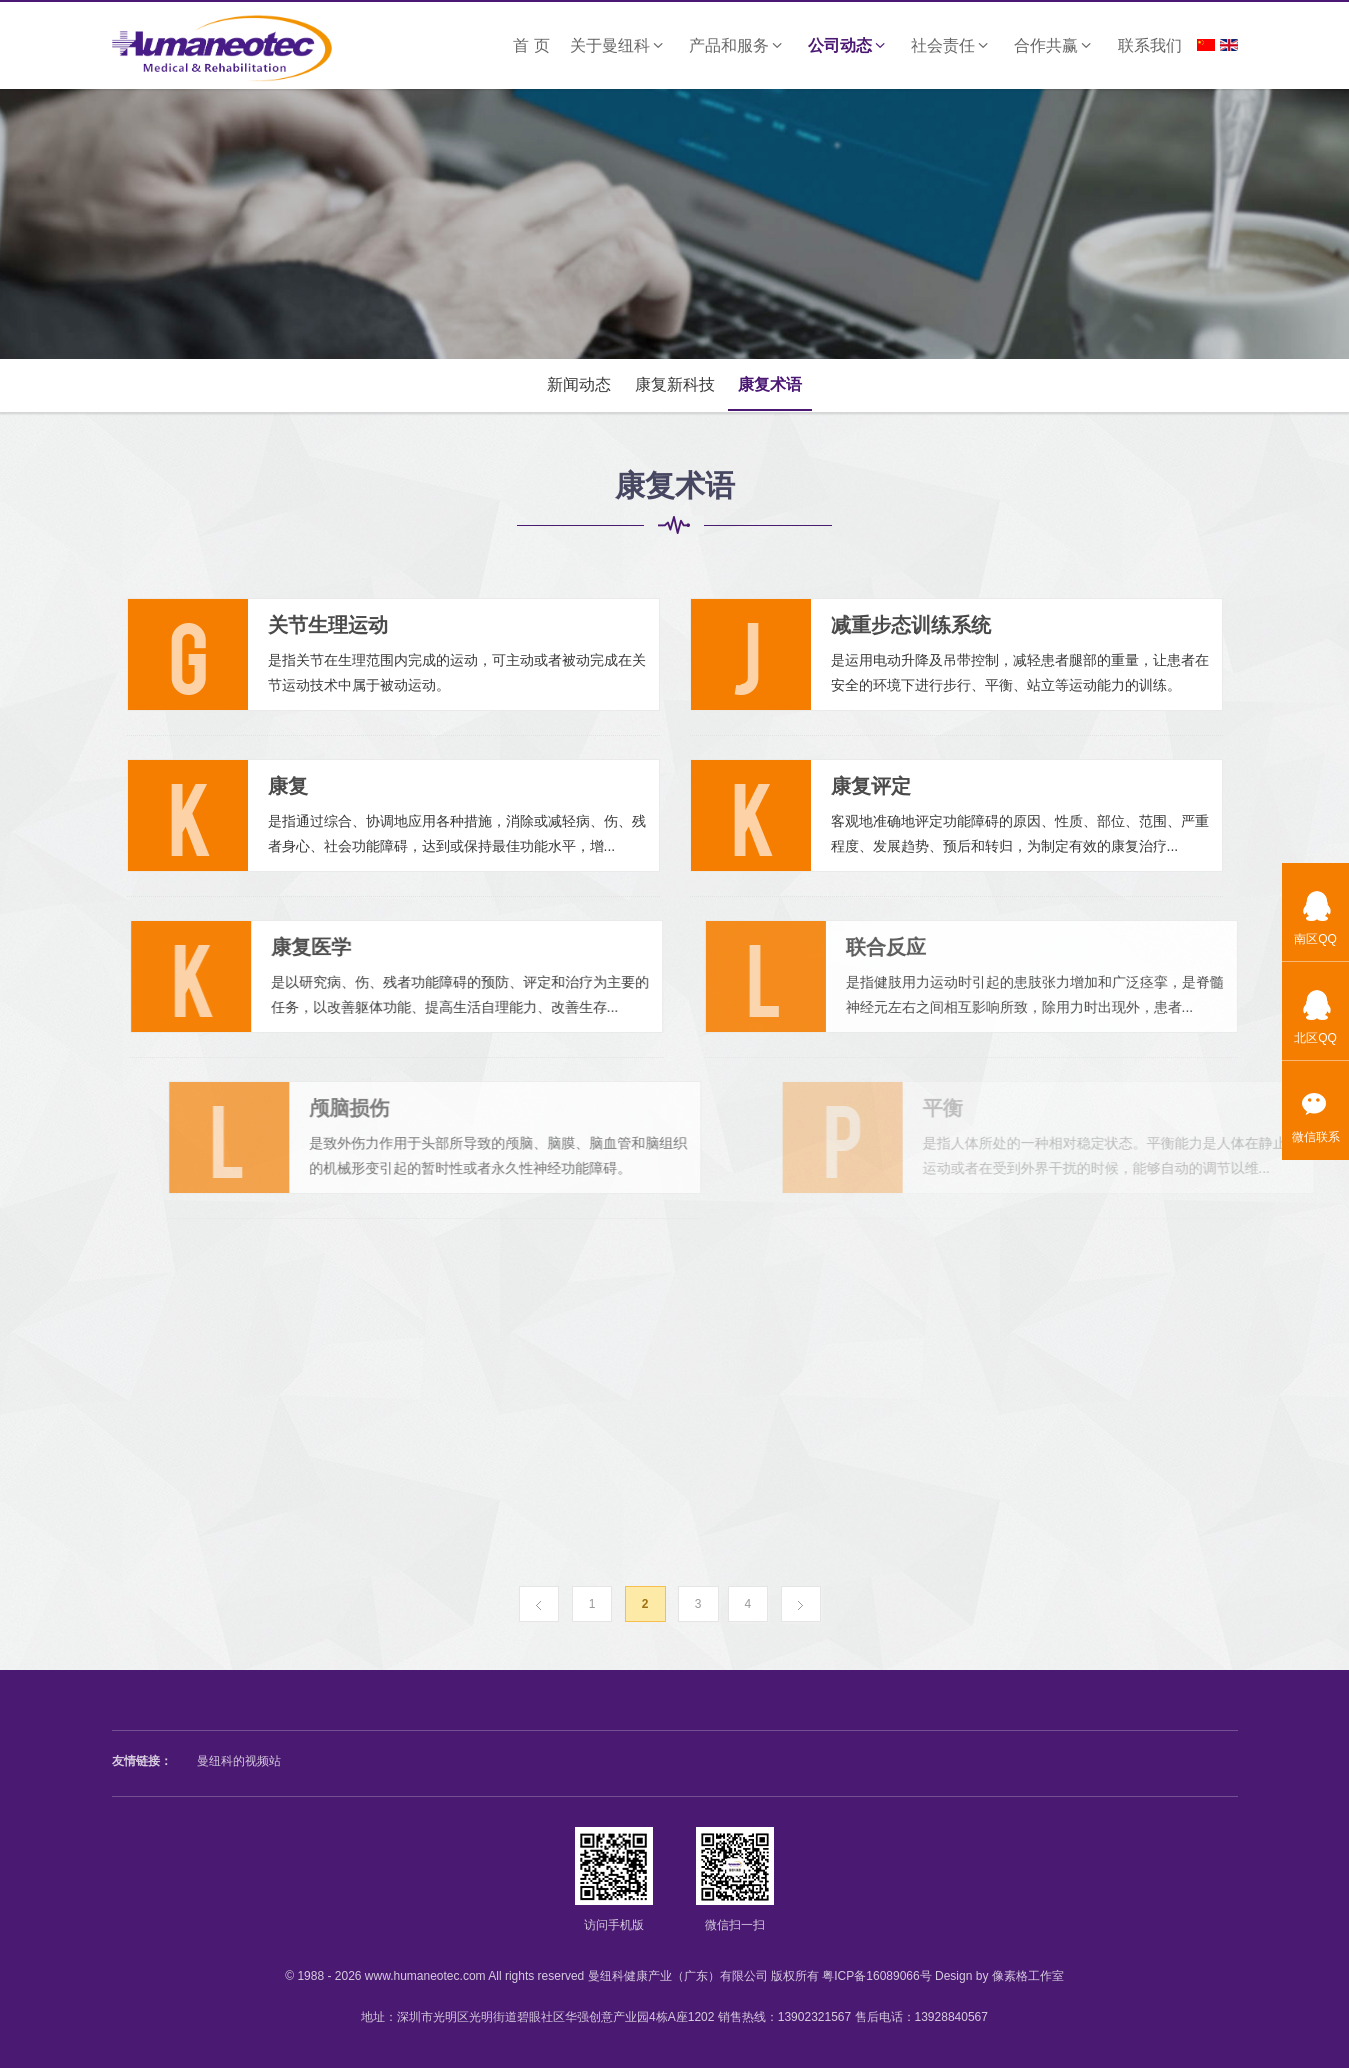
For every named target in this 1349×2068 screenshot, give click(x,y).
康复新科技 (675, 384)
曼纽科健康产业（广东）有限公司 (678, 1976)
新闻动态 (579, 384)
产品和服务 (738, 45)
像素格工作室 (1028, 1976)
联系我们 (1150, 45)
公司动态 (849, 45)
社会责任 (952, 45)
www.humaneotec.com (425, 1976)
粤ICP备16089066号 (876, 1976)
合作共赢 (1055, 45)
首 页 (531, 45)
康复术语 (770, 384)
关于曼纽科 (619, 45)
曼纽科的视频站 (239, 1761)
